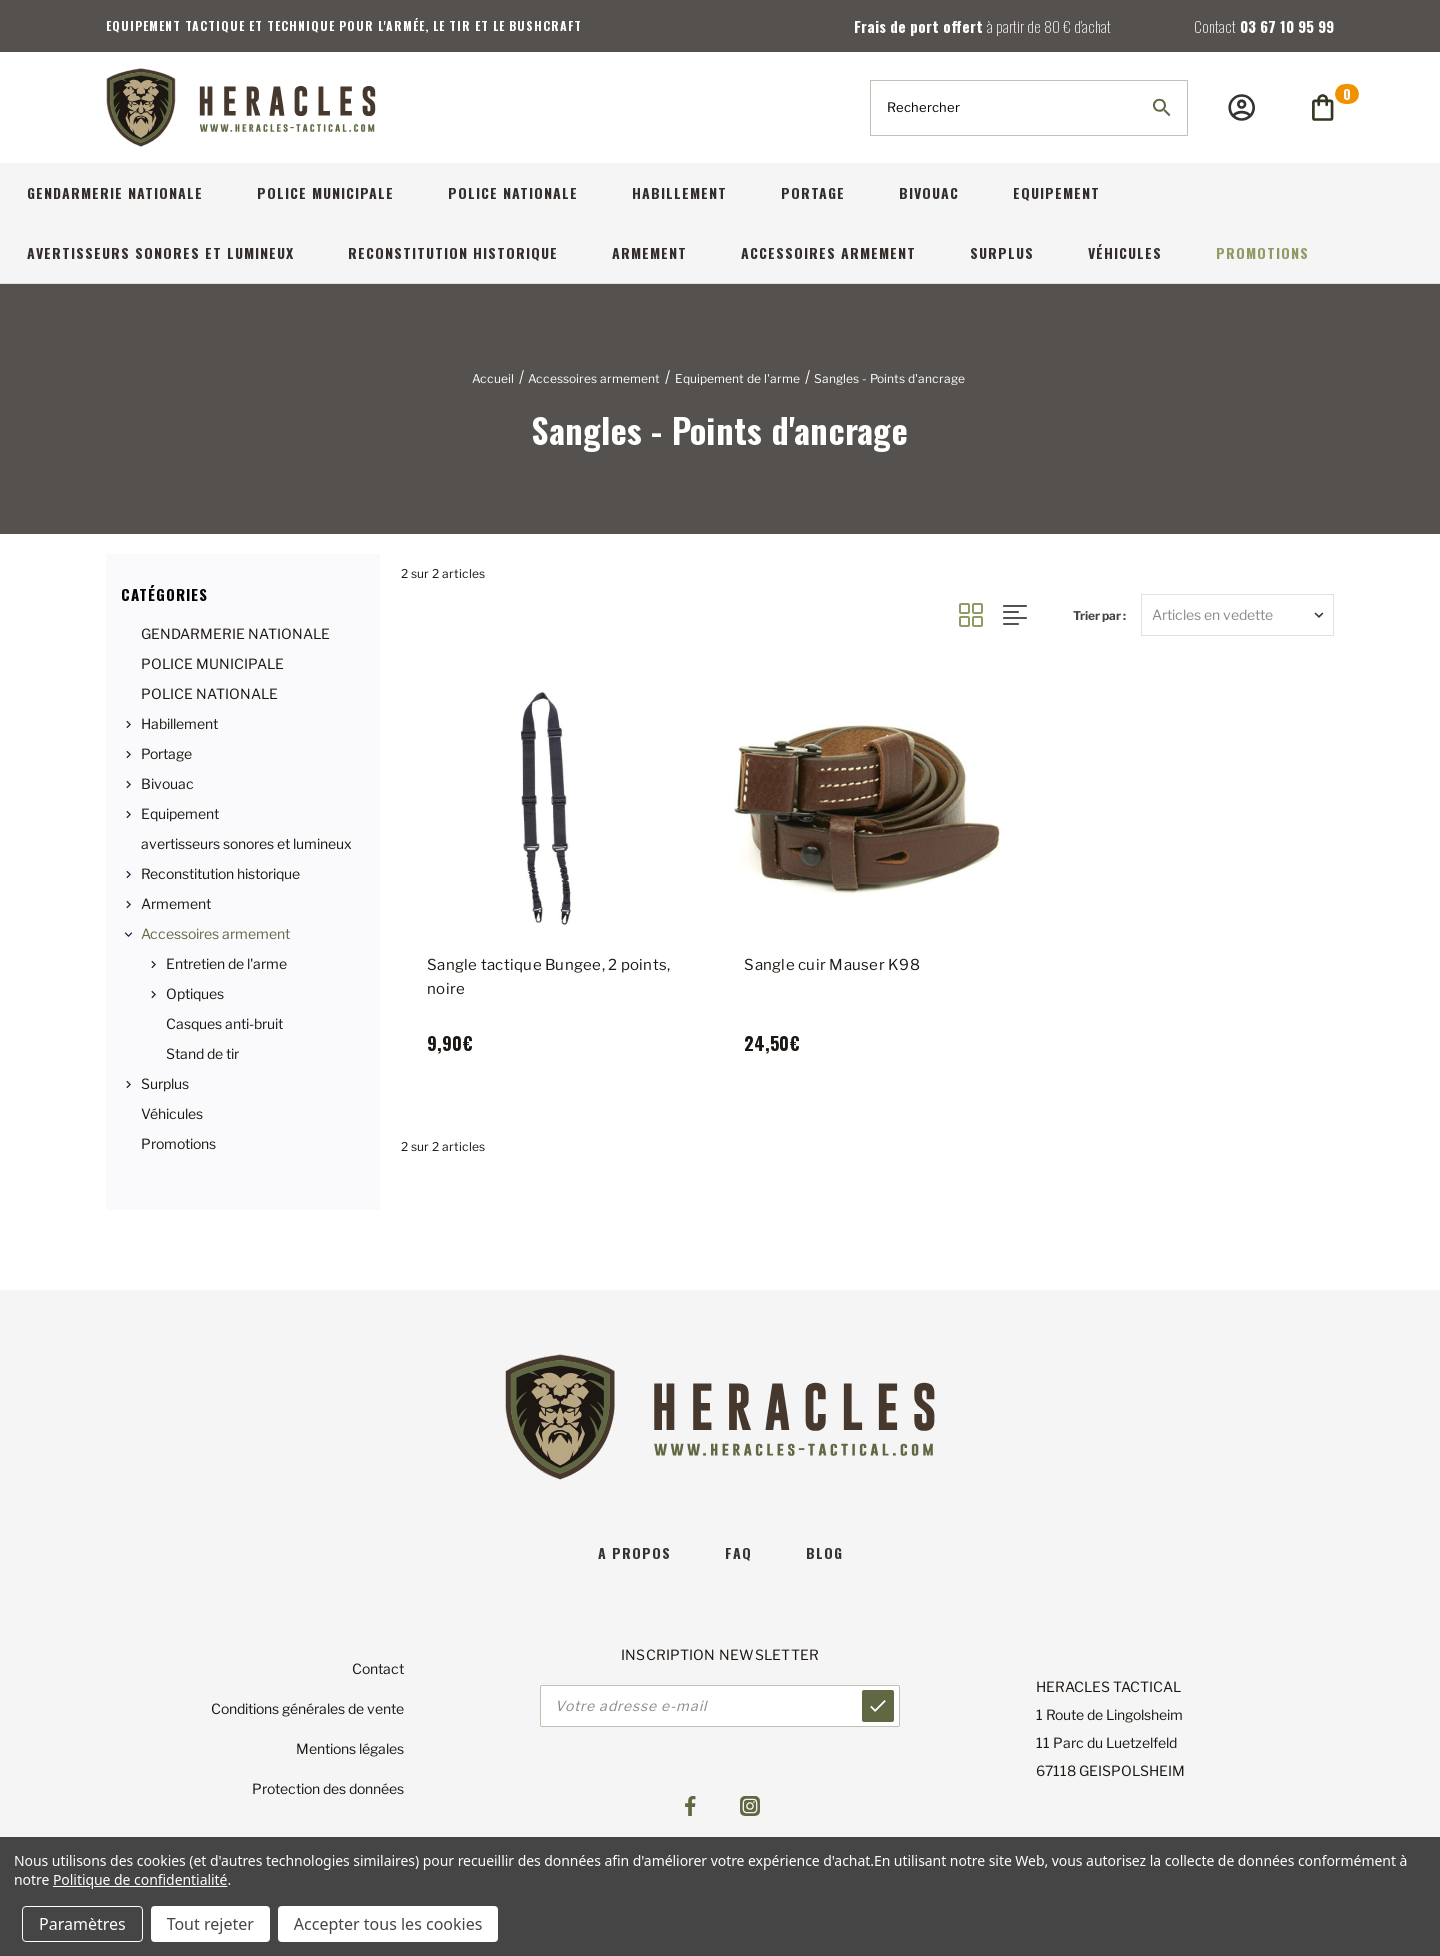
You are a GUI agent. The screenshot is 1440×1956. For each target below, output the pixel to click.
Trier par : (1099, 615)
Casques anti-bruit (224, 1023)
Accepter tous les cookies (388, 1924)
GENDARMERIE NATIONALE (115, 192)
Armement (649, 252)
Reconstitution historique (453, 252)
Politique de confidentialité (140, 1879)
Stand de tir (202, 1053)
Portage (813, 192)
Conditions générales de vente (307, 1708)
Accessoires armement (828, 252)
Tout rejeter (210, 1924)
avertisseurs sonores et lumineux (160, 252)
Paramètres (82, 1924)
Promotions (1262, 252)
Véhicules (1125, 252)
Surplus (1002, 252)
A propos (634, 1552)
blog (824, 1552)
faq (738, 1552)
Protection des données (328, 1788)
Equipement (1056, 192)
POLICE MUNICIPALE (325, 192)
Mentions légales (350, 1748)
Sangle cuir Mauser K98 (832, 965)
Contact (378, 1668)
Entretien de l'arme (226, 963)
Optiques (195, 993)
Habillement (679, 192)
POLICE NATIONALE (513, 192)
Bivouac (929, 192)
